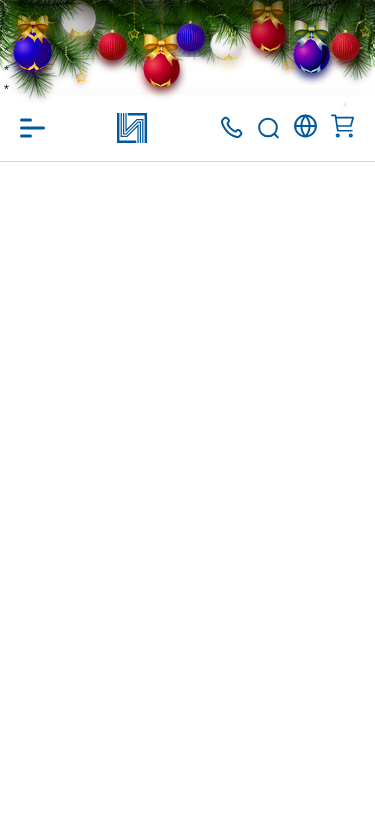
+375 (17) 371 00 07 (231, 127)
